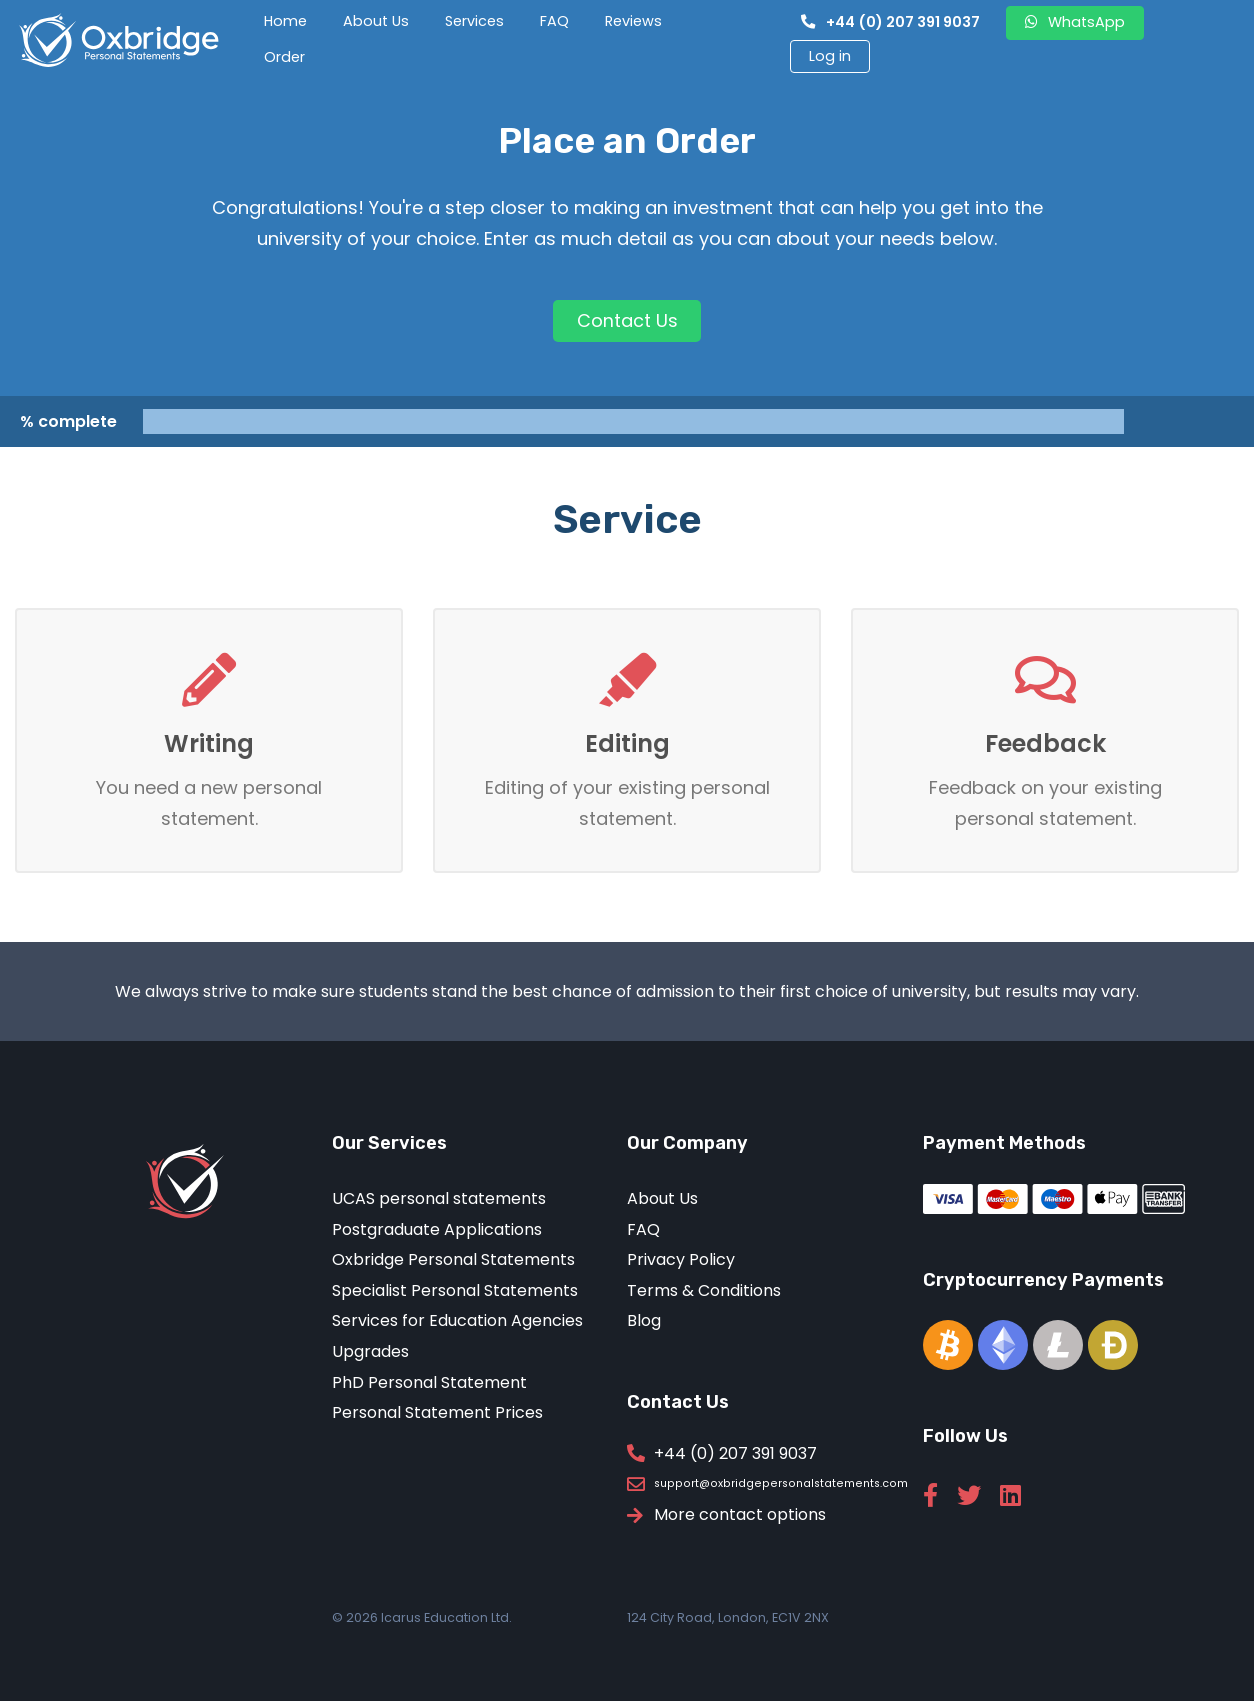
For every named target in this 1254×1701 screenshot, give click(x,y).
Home (285, 21)
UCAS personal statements (439, 1199)
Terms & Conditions (704, 1290)
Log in (830, 56)
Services (474, 21)
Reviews (633, 21)
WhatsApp (1075, 22)
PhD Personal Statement (429, 1382)
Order (284, 57)
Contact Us (627, 320)
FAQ (554, 21)
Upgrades (370, 1351)
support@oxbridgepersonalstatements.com (781, 1484)
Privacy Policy (681, 1260)
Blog (644, 1321)
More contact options (740, 1516)
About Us (376, 21)
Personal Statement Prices (437, 1413)
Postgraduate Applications (437, 1229)
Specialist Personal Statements (455, 1290)
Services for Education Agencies (457, 1321)
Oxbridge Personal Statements (453, 1260)
